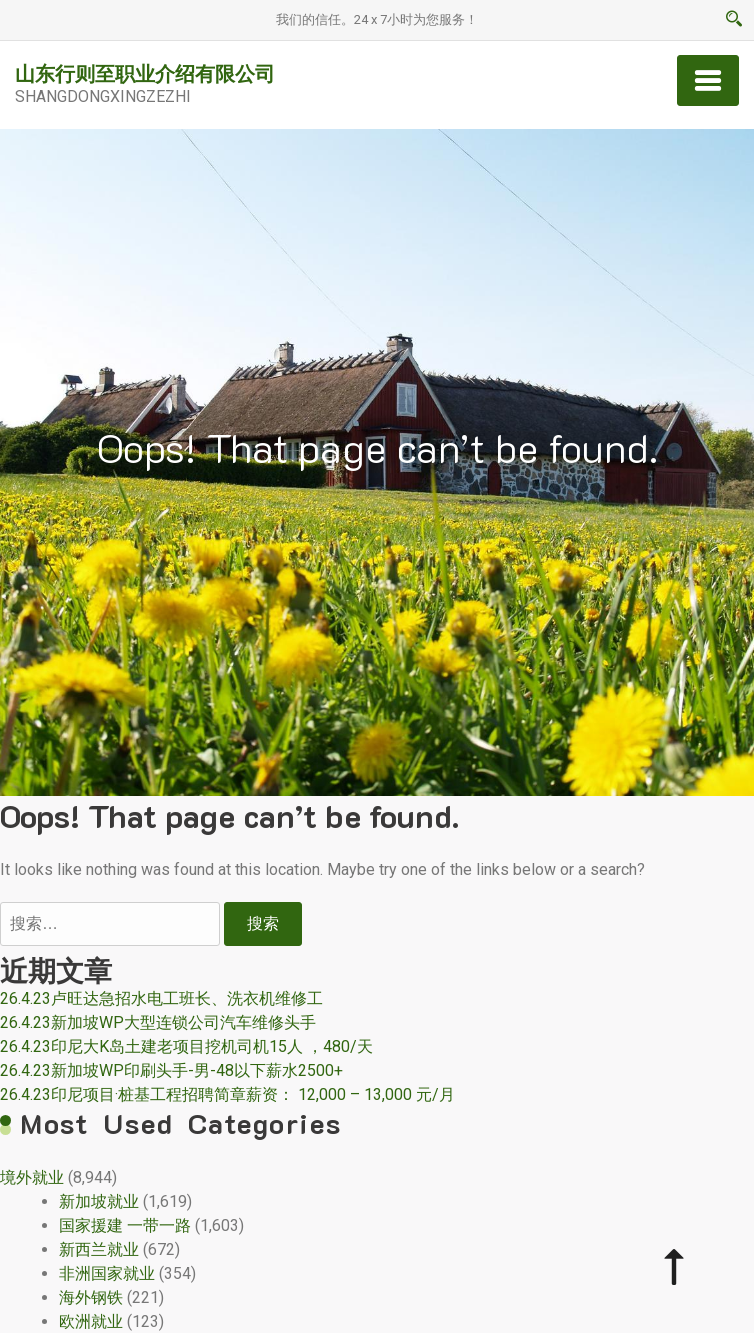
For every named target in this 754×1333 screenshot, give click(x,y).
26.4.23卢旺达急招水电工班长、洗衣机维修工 (161, 998)
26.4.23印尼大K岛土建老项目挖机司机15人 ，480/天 (186, 1046)
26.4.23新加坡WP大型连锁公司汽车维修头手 (158, 1022)
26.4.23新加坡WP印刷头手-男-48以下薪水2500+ (171, 1070)
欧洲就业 (91, 1321)
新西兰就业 (99, 1249)
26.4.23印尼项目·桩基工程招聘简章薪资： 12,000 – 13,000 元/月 (227, 1094)
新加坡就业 (99, 1201)
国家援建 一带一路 (125, 1225)
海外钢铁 (91, 1297)
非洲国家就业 (107, 1273)
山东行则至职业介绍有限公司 (145, 73)
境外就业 (32, 1177)
